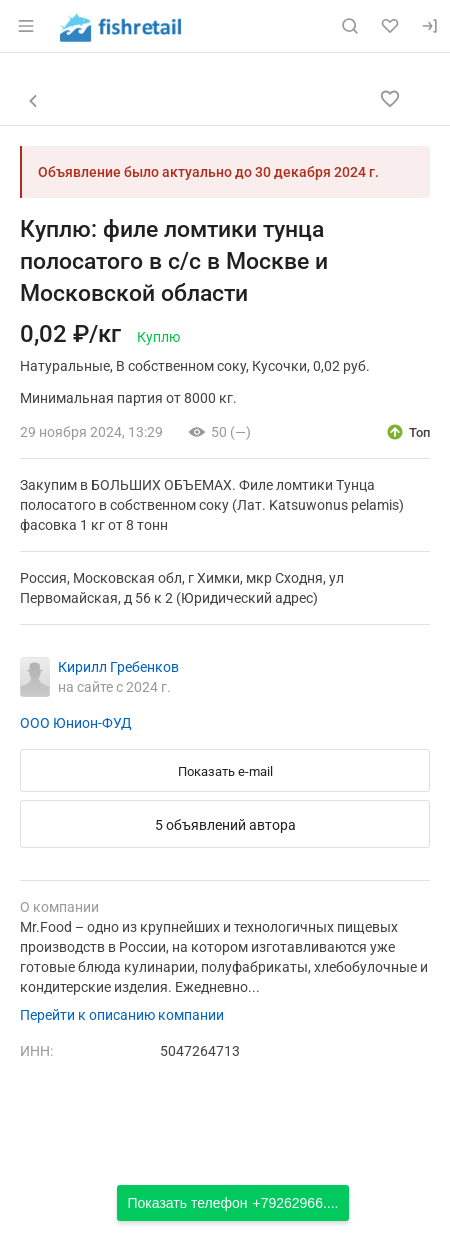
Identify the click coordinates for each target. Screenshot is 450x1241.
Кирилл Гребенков (118, 667)
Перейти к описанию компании (122, 1015)
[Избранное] (390, 26)
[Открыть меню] (26, 26)
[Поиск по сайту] (350, 26)
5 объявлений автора (225, 825)
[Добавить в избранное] (390, 99)
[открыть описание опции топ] (407, 432)
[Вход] (430, 26)
